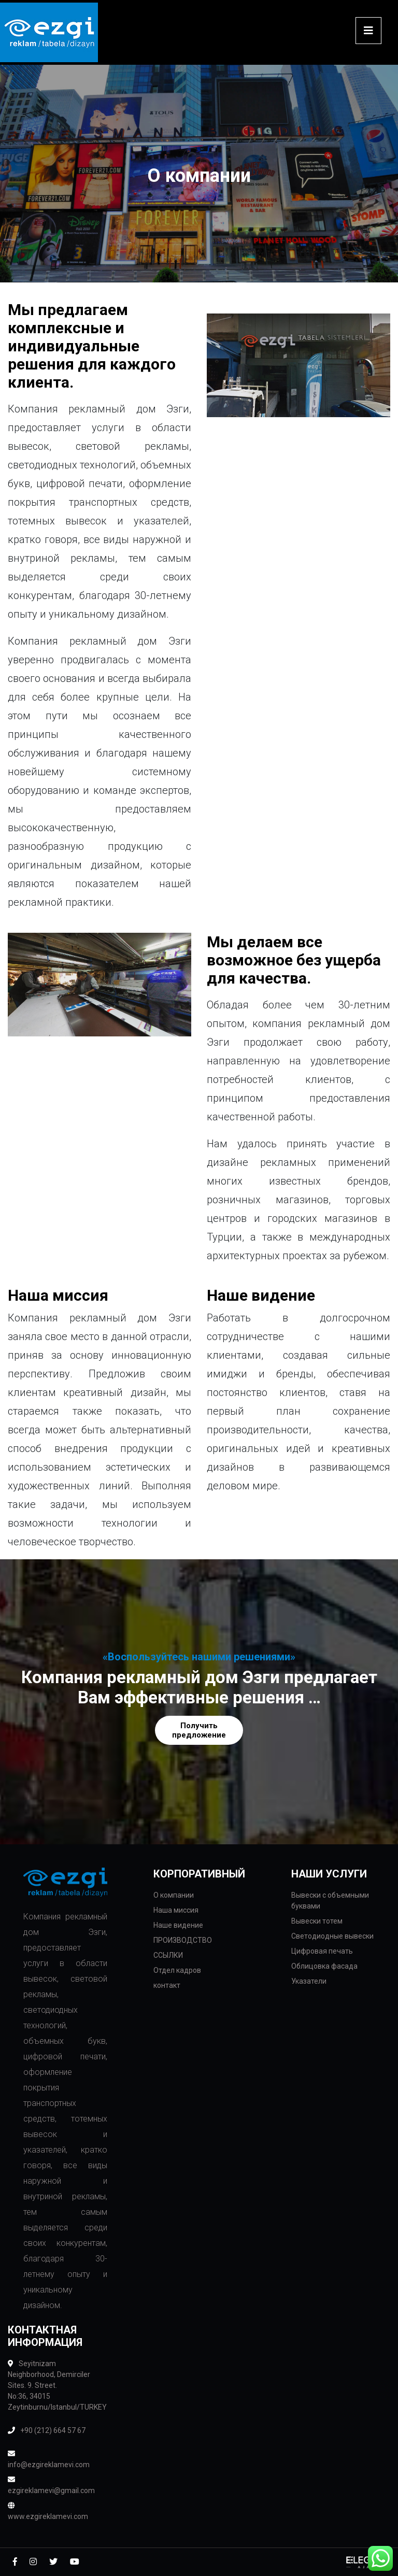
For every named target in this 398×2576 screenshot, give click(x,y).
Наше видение (178, 1925)
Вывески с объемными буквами (330, 1900)
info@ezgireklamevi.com (49, 2459)
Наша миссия (175, 1910)
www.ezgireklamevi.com (48, 2511)
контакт (166, 1985)
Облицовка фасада (324, 1966)
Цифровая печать (322, 1951)
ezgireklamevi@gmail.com (50, 2485)
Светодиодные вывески (332, 1936)
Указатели (308, 1981)
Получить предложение (199, 1730)
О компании (173, 1895)
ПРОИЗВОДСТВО (182, 1940)
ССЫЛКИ (168, 1955)
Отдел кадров (177, 1970)
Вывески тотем (317, 1921)
